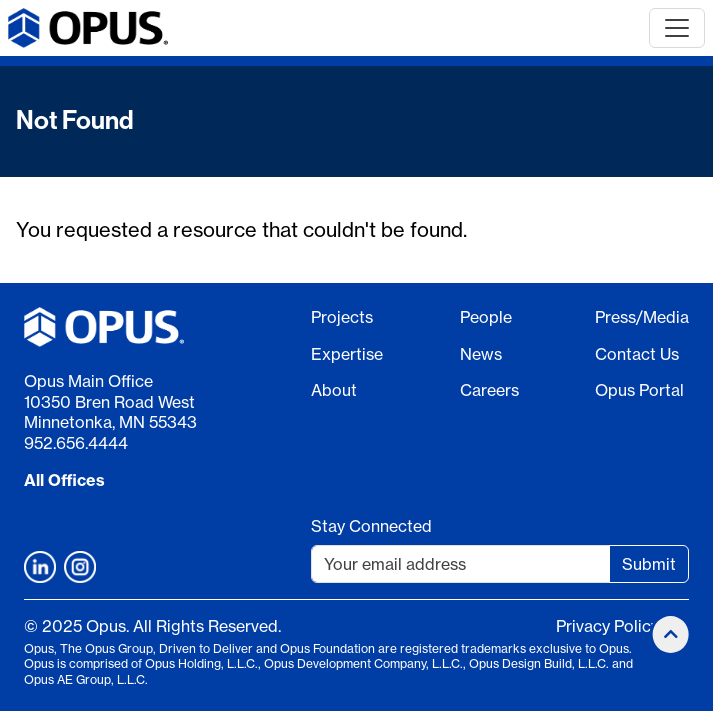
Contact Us (637, 354)
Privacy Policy (607, 626)
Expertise (347, 354)
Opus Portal (639, 390)
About (334, 390)
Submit (649, 564)
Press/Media (642, 317)
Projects (342, 317)
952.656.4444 (76, 443)
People (486, 317)
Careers (489, 390)
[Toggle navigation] (677, 28)
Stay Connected (371, 526)
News (481, 354)
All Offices (64, 480)
